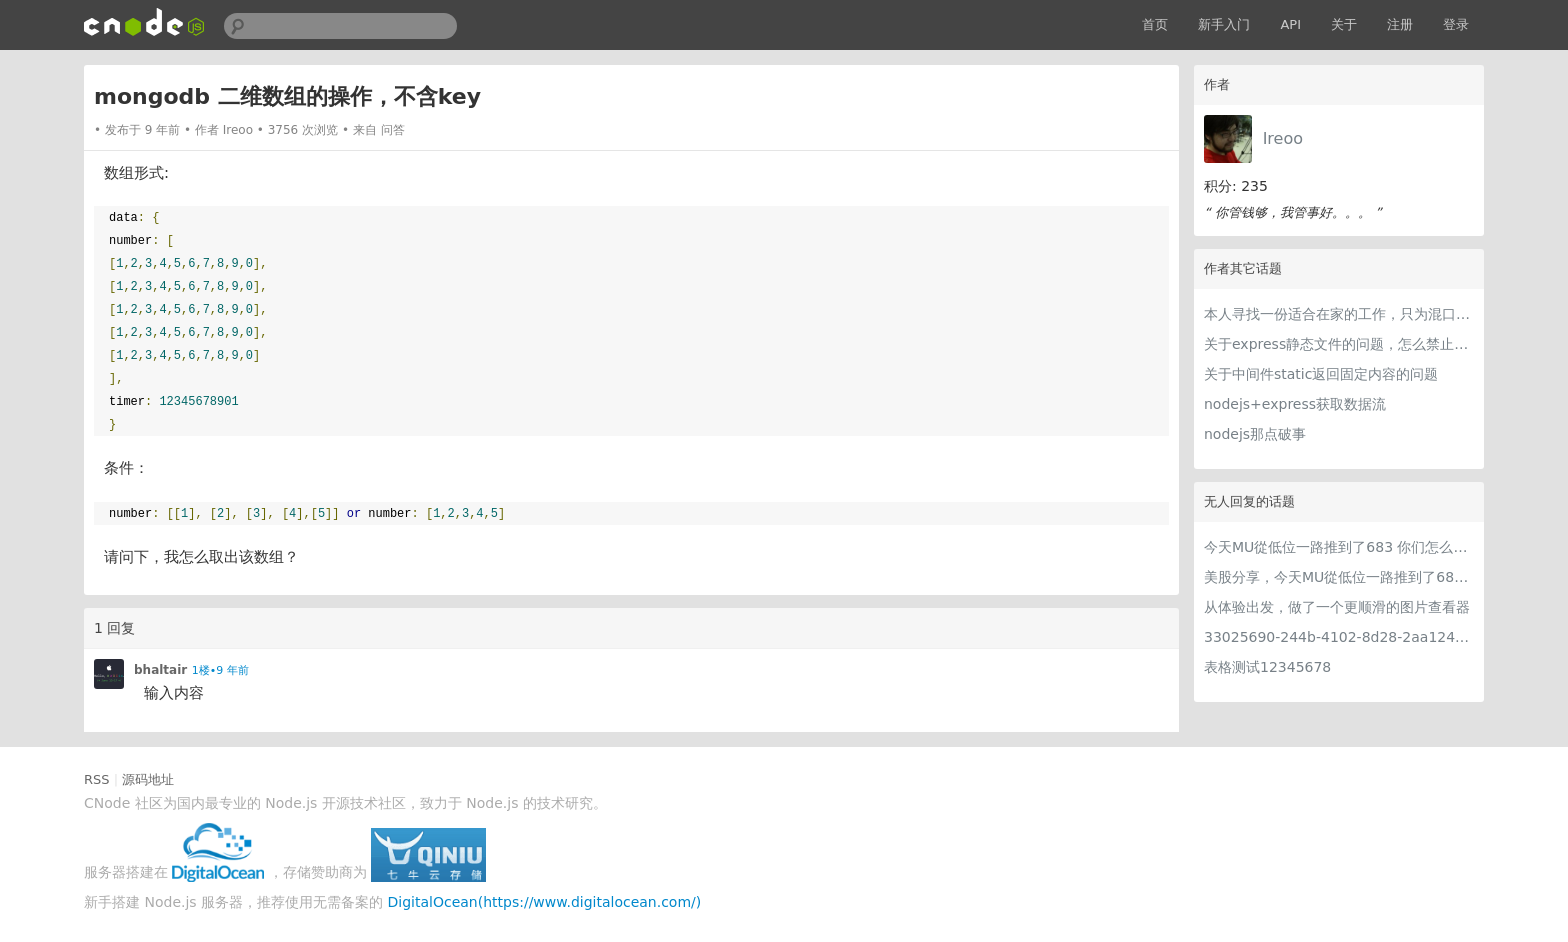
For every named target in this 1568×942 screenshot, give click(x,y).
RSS (97, 779)
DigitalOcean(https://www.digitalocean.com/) (545, 902)
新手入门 (1224, 24)
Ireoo (1283, 138)
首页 (1155, 24)
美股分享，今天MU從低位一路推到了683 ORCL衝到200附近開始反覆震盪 (1339, 577)
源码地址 (148, 779)
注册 (1400, 24)
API (1290, 24)
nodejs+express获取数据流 (1295, 404)
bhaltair (160, 670)
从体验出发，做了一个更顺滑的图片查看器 (1337, 607)
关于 (1344, 24)
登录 (1456, 24)
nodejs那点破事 (1255, 434)
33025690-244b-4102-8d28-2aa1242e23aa (1339, 637)
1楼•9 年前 (220, 670)
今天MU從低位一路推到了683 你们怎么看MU (1339, 547)
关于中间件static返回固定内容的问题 (1321, 374)
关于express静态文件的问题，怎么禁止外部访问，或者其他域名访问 (1339, 344)
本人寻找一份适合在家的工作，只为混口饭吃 (1339, 314)
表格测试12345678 (1267, 667)
